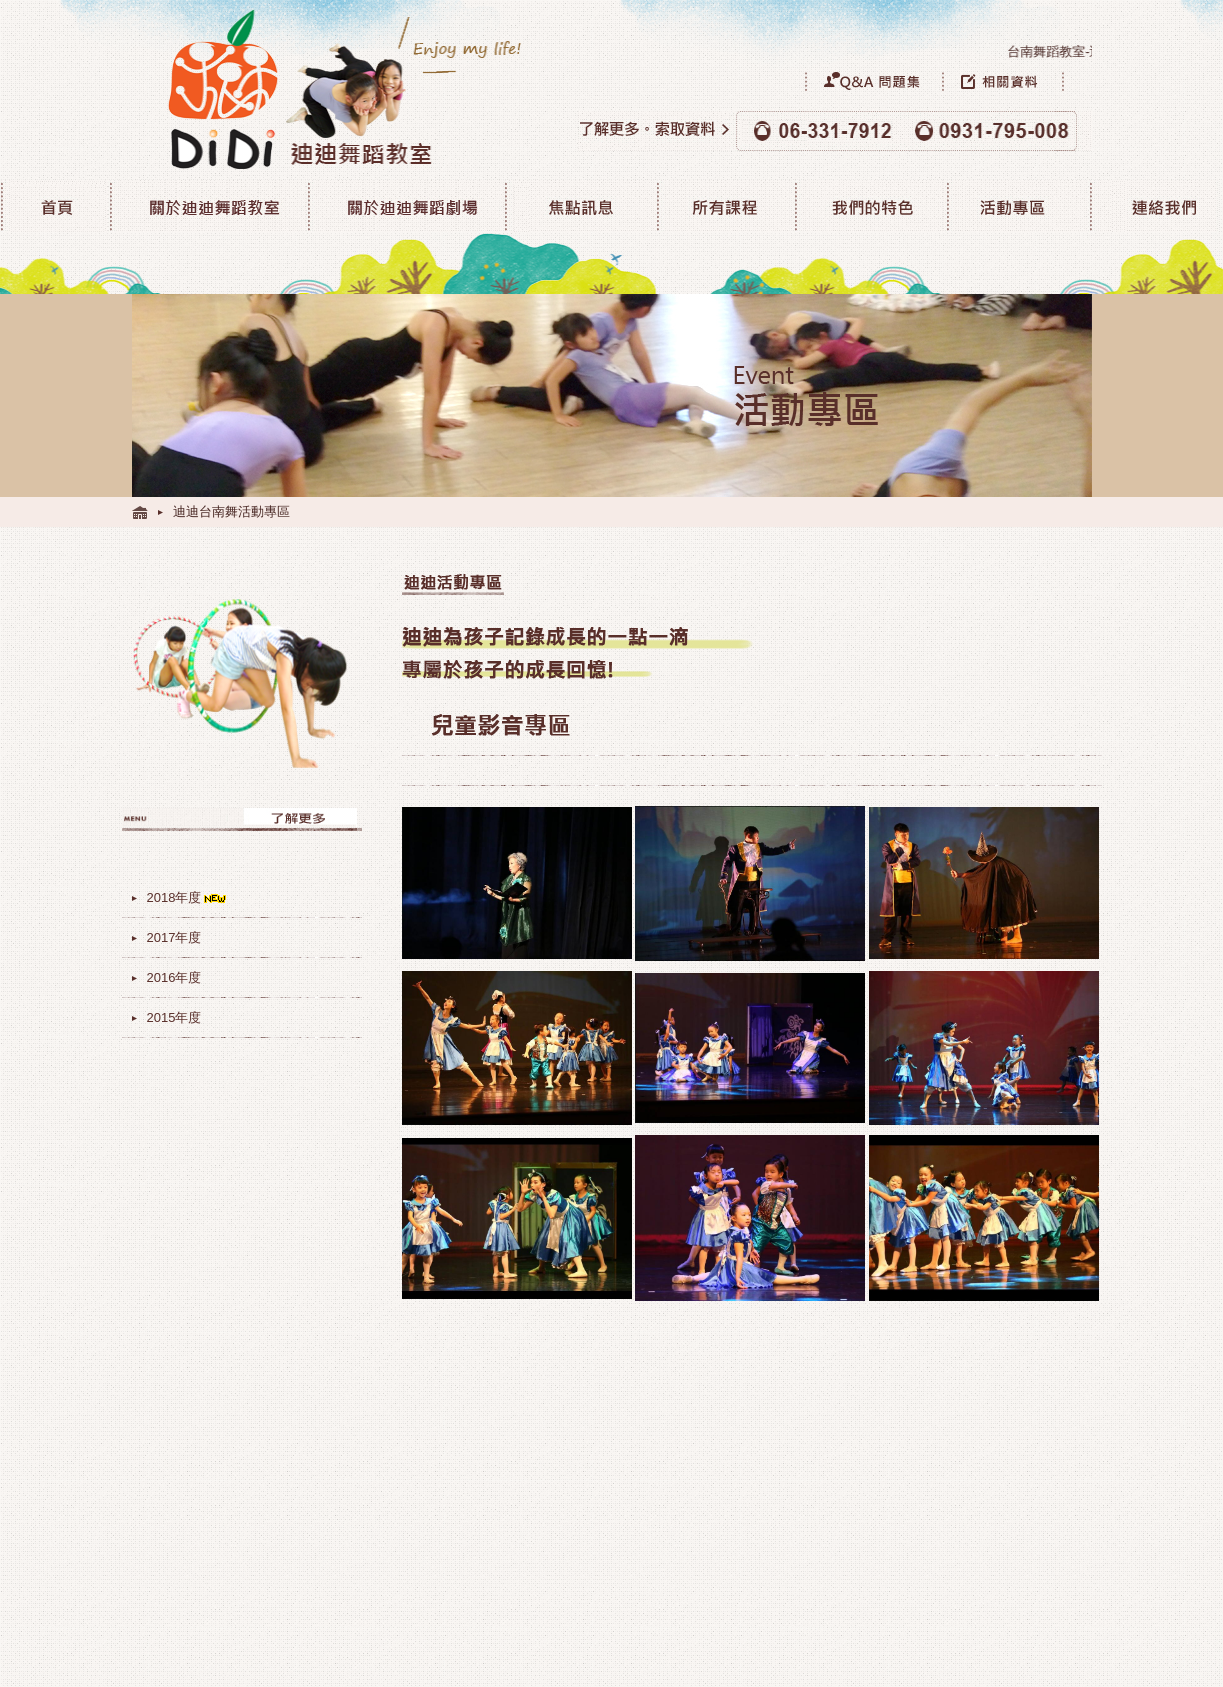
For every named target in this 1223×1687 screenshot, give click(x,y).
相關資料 (1017, 81)
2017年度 (174, 937)
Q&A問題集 (873, 81)
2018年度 (188, 897)
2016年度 (174, 977)
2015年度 (174, 1017)
